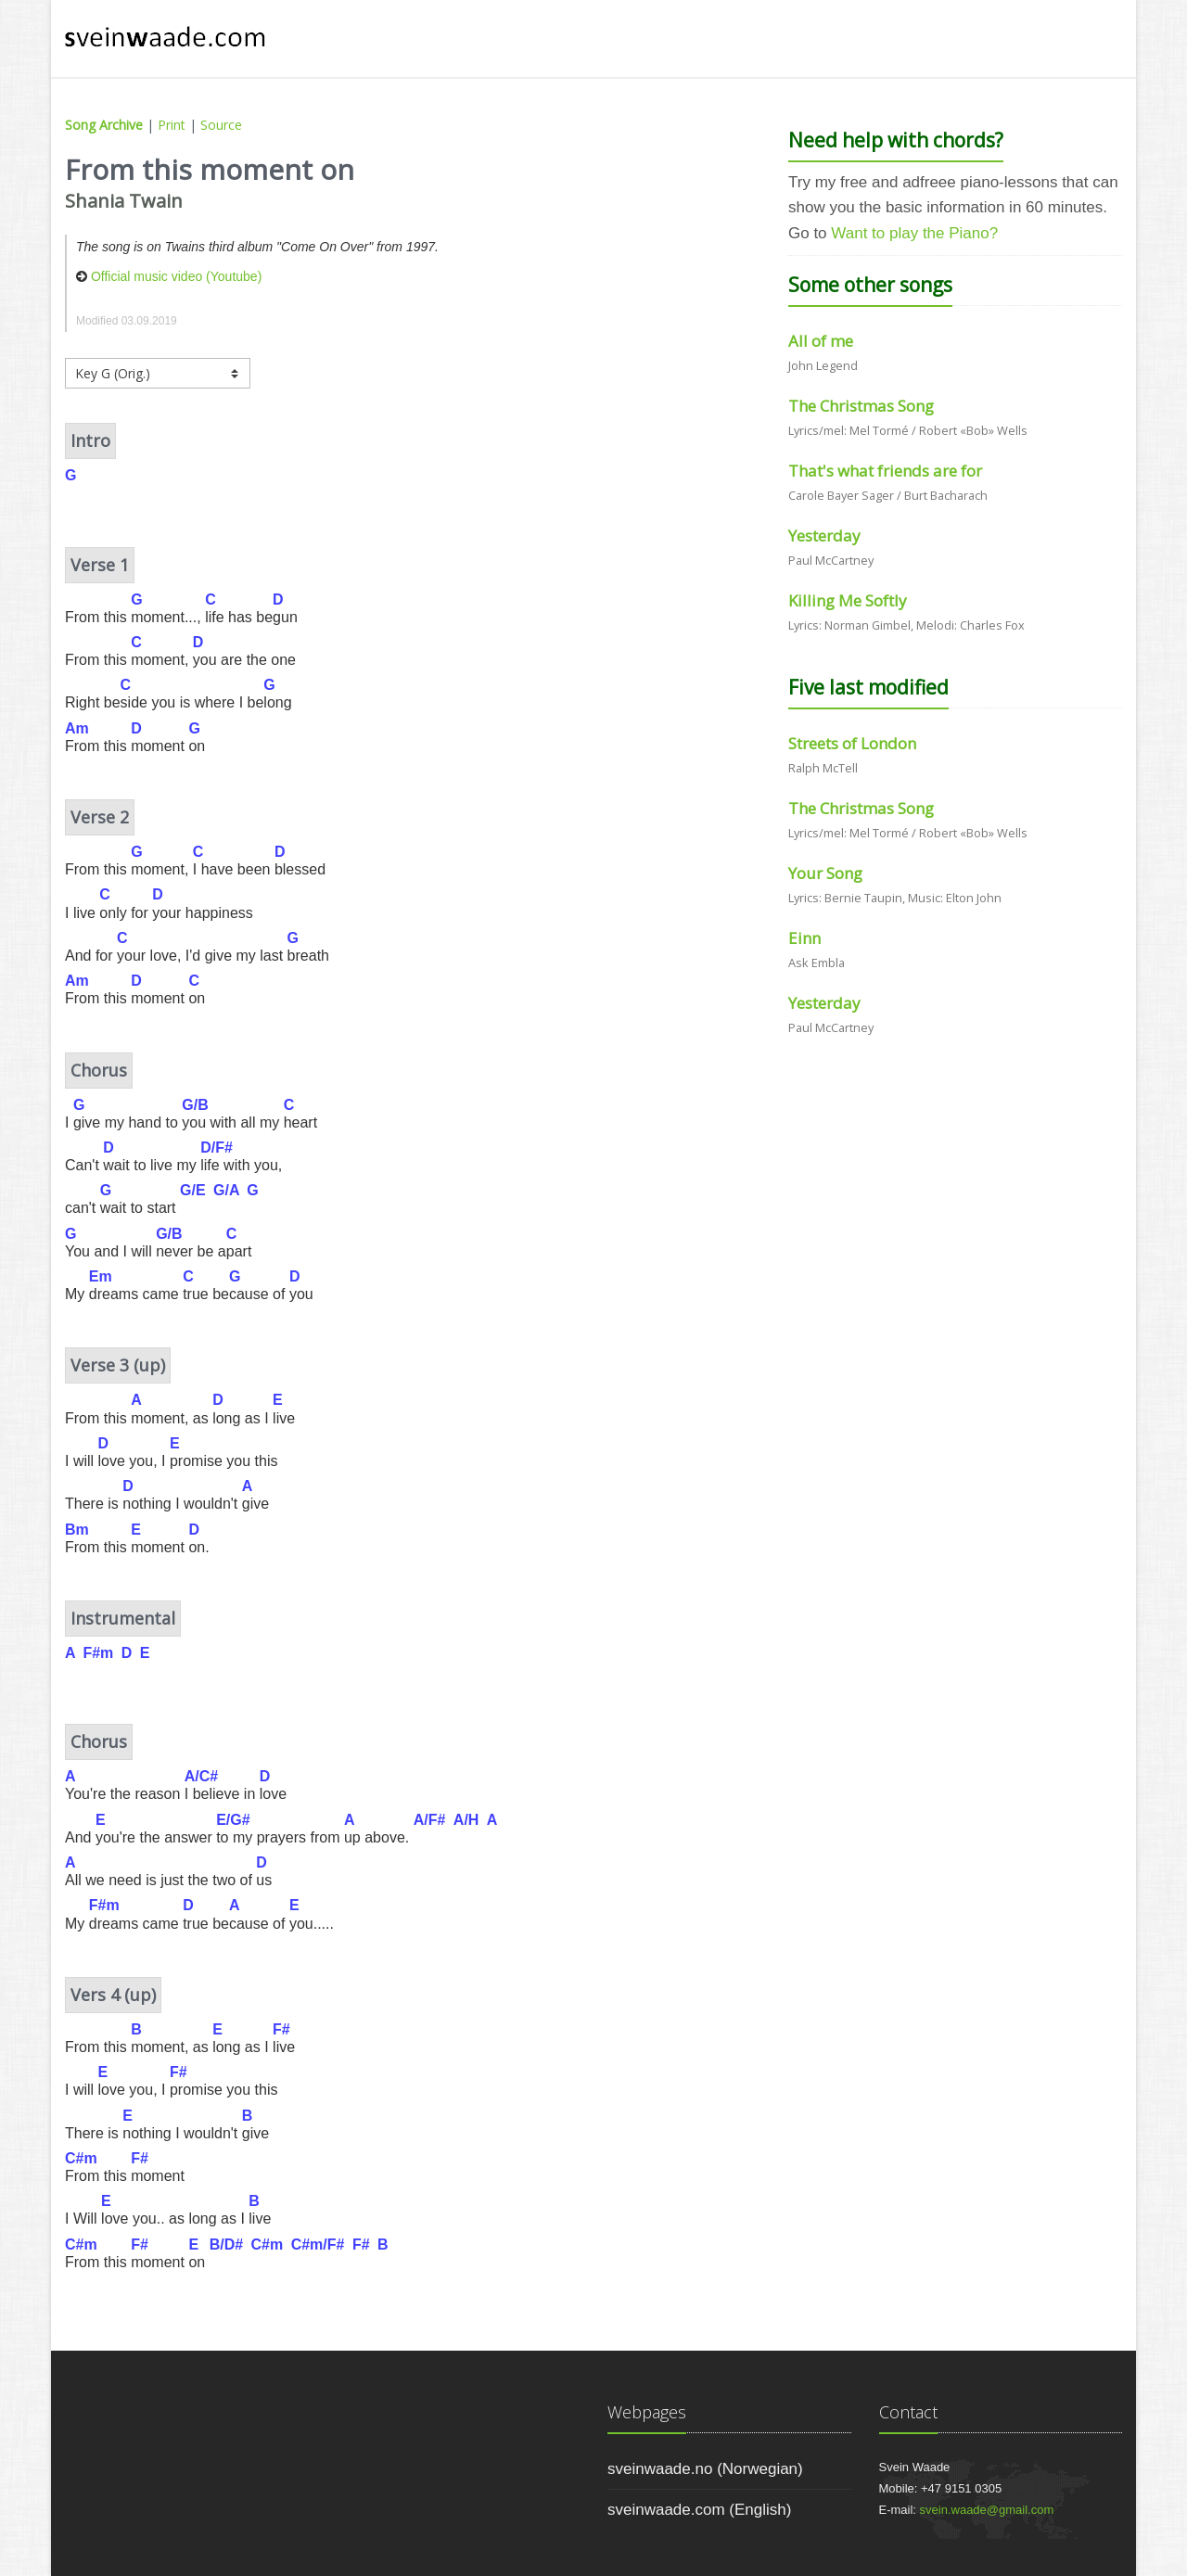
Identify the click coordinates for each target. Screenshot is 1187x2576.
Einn (804, 938)
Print (171, 125)
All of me (820, 340)
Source (221, 125)
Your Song (825, 873)
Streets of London (852, 743)
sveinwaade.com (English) (699, 2510)
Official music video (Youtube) (176, 276)
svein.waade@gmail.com (987, 2510)
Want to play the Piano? (914, 233)
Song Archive (104, 125)
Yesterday (824, 535)
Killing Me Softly (847, 600)
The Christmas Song (861, 405)
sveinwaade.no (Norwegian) (705, 2469)
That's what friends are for (885, 470)
